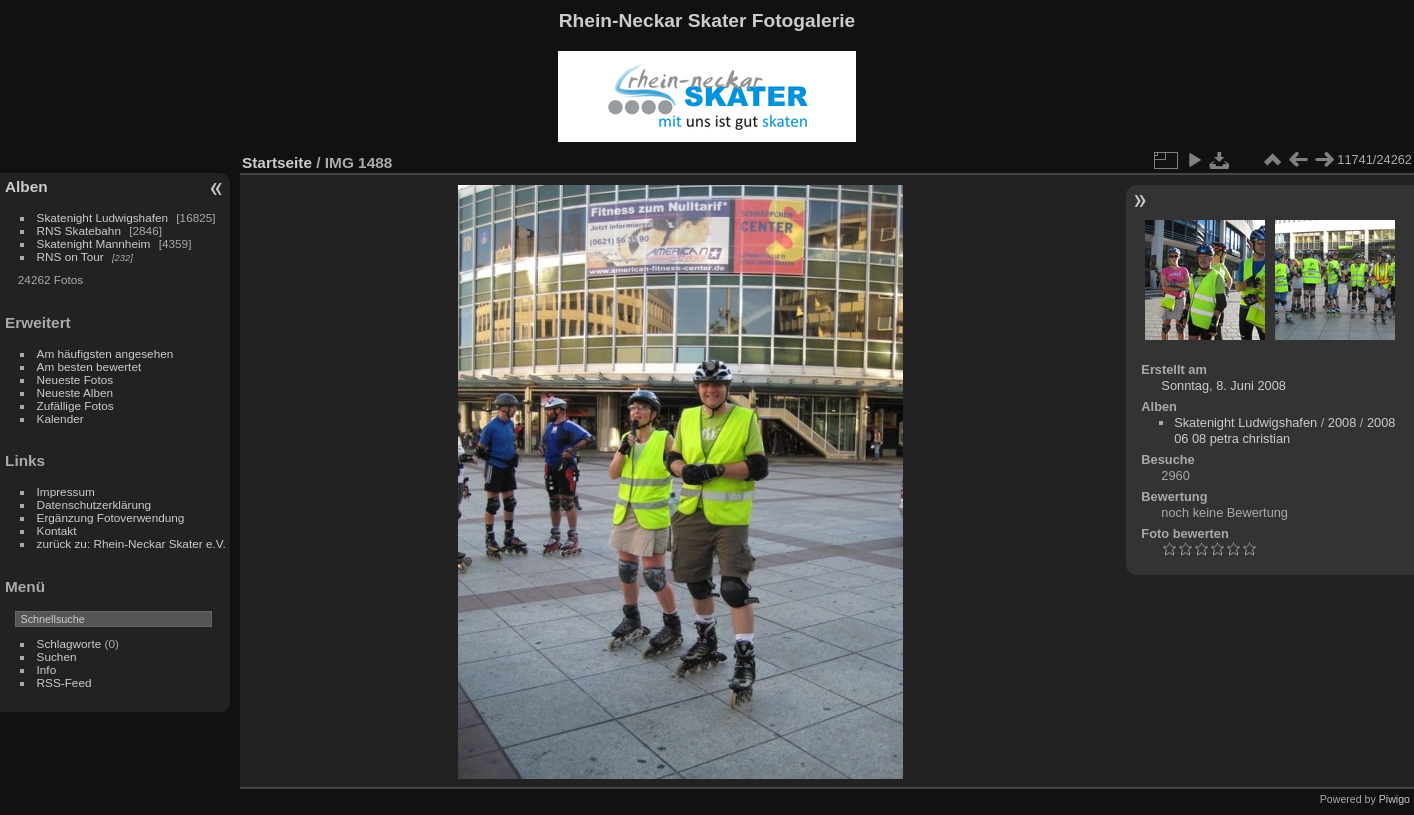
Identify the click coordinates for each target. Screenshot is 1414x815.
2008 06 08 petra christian (1284, 430)
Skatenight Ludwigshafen (102, 217)
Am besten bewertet (89, 366)
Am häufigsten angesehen (105, 353)
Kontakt (57, 530)
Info (47, 669)
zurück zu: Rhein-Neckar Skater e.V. (131, 543)
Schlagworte (69, 643)
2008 (1342, 422)
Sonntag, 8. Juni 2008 (1223, 385)
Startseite (277, 162)
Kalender (60, 418)
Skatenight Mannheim (94, 243)
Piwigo (1394, 799)
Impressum (66, 491)
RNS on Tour (70, 256)
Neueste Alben (75, 392)
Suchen (57, 656)
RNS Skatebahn (79, 230)
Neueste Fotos (75, 379)
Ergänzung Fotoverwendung (111, 517)
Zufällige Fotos (75, 405)
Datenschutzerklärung (94, 504)
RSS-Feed (64, 682)
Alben (26, 186)
